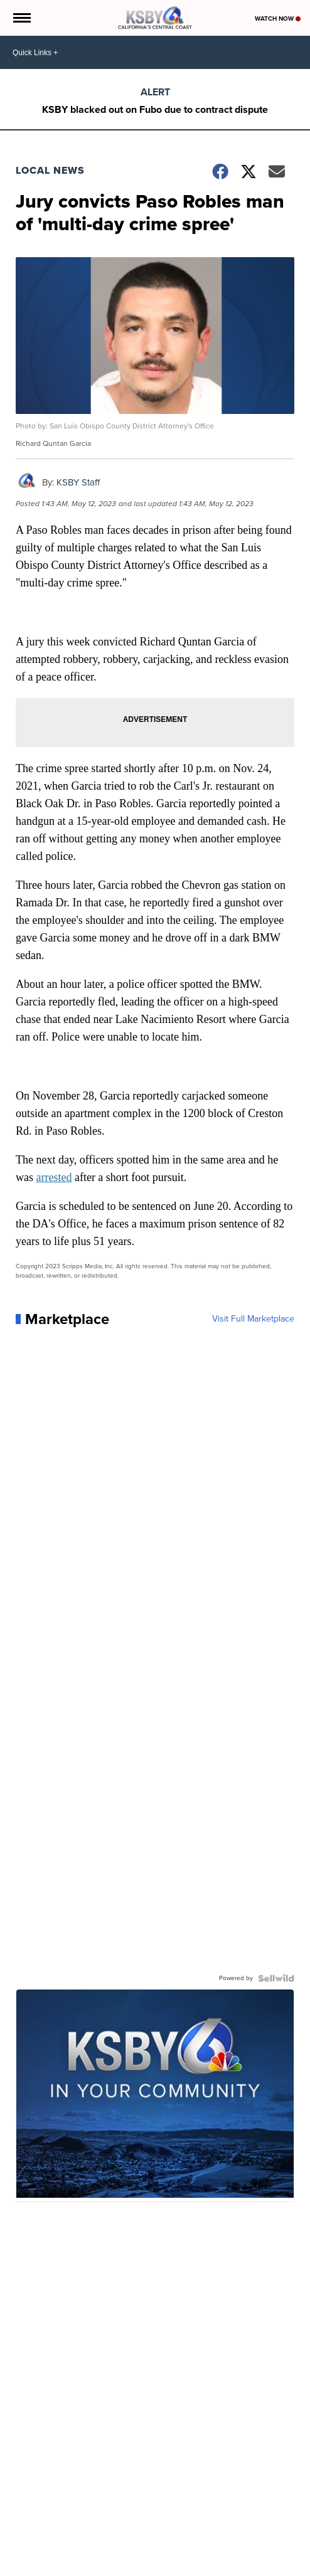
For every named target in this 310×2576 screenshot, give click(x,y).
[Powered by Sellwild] (276, 1978)
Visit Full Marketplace (253, 1319)
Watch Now (278, 18)
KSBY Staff (78, 482)
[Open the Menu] (21, 18)
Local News (50, 170)
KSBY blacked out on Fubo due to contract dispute (155, 109)
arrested (54, 1177)
